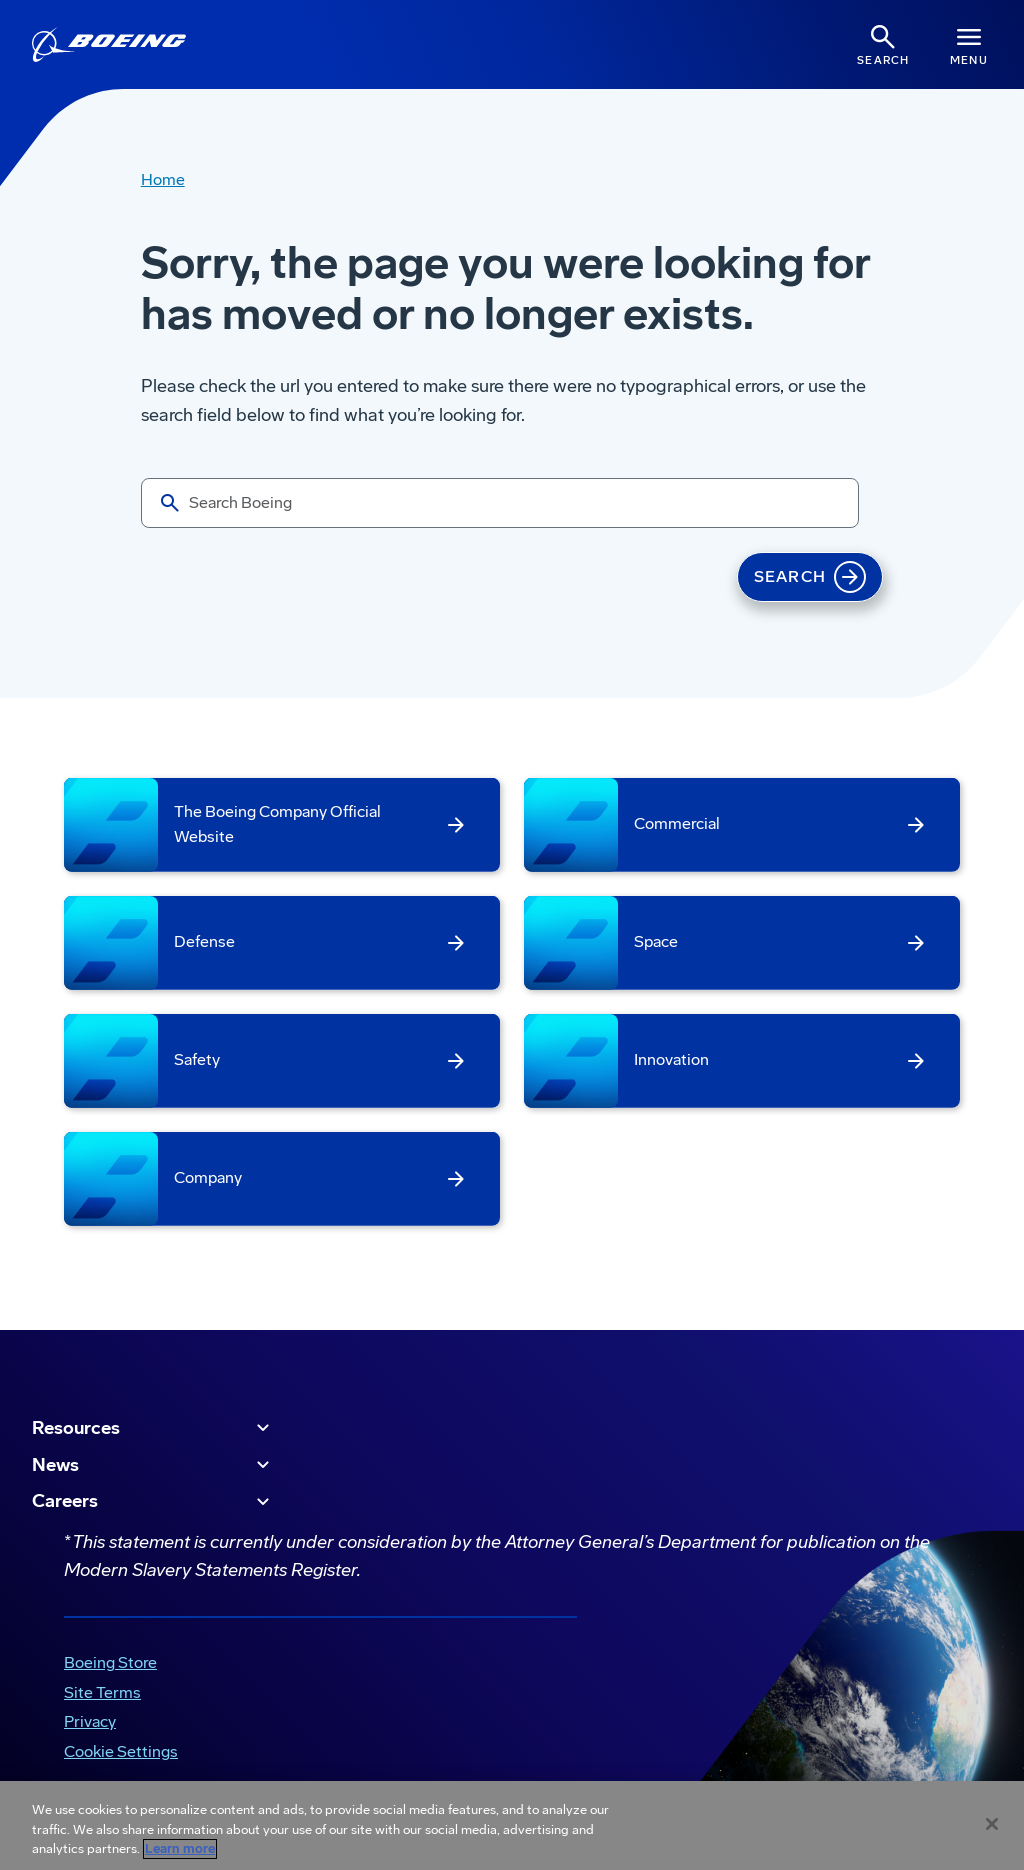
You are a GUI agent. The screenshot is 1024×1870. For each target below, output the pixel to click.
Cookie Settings (121, 1751)
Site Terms (102, 1692)
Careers (153, 1502)
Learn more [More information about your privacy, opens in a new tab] (180, 1849)
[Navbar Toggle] (969, 44)
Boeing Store (110, 1662)
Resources (153, 1428)
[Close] (992, 1824)
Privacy (90, 1721)
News (153, 1465)
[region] (512, 1825)
